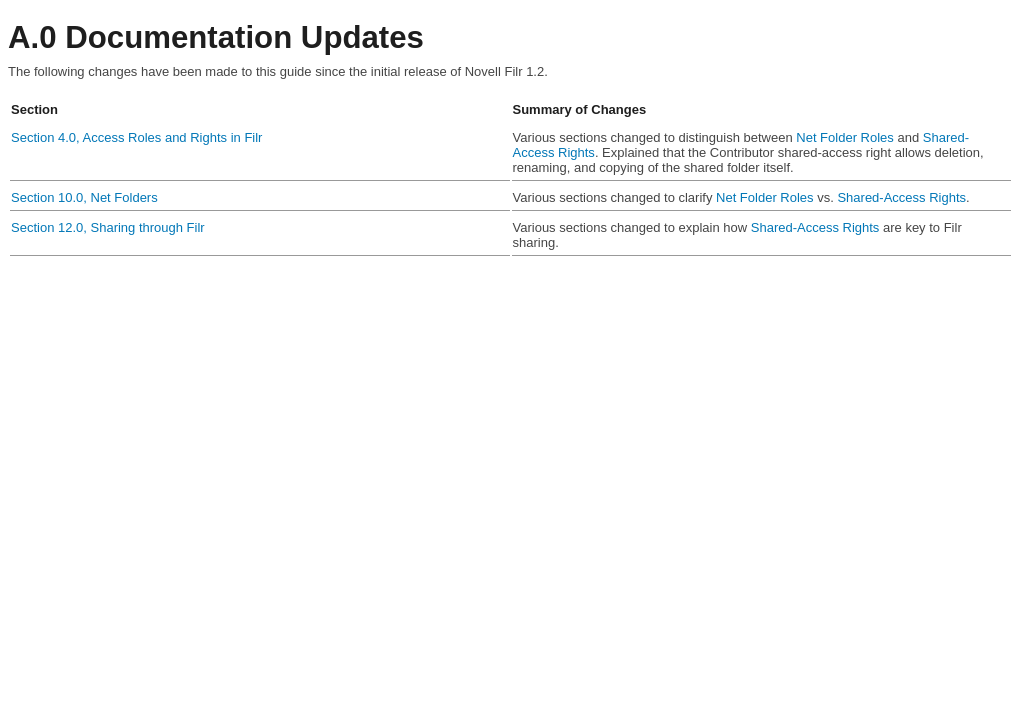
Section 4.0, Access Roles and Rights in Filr (136, 137)
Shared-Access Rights (901, 197)
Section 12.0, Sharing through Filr (108, 227)
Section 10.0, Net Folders (84, 197)
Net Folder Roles (845, 137)
